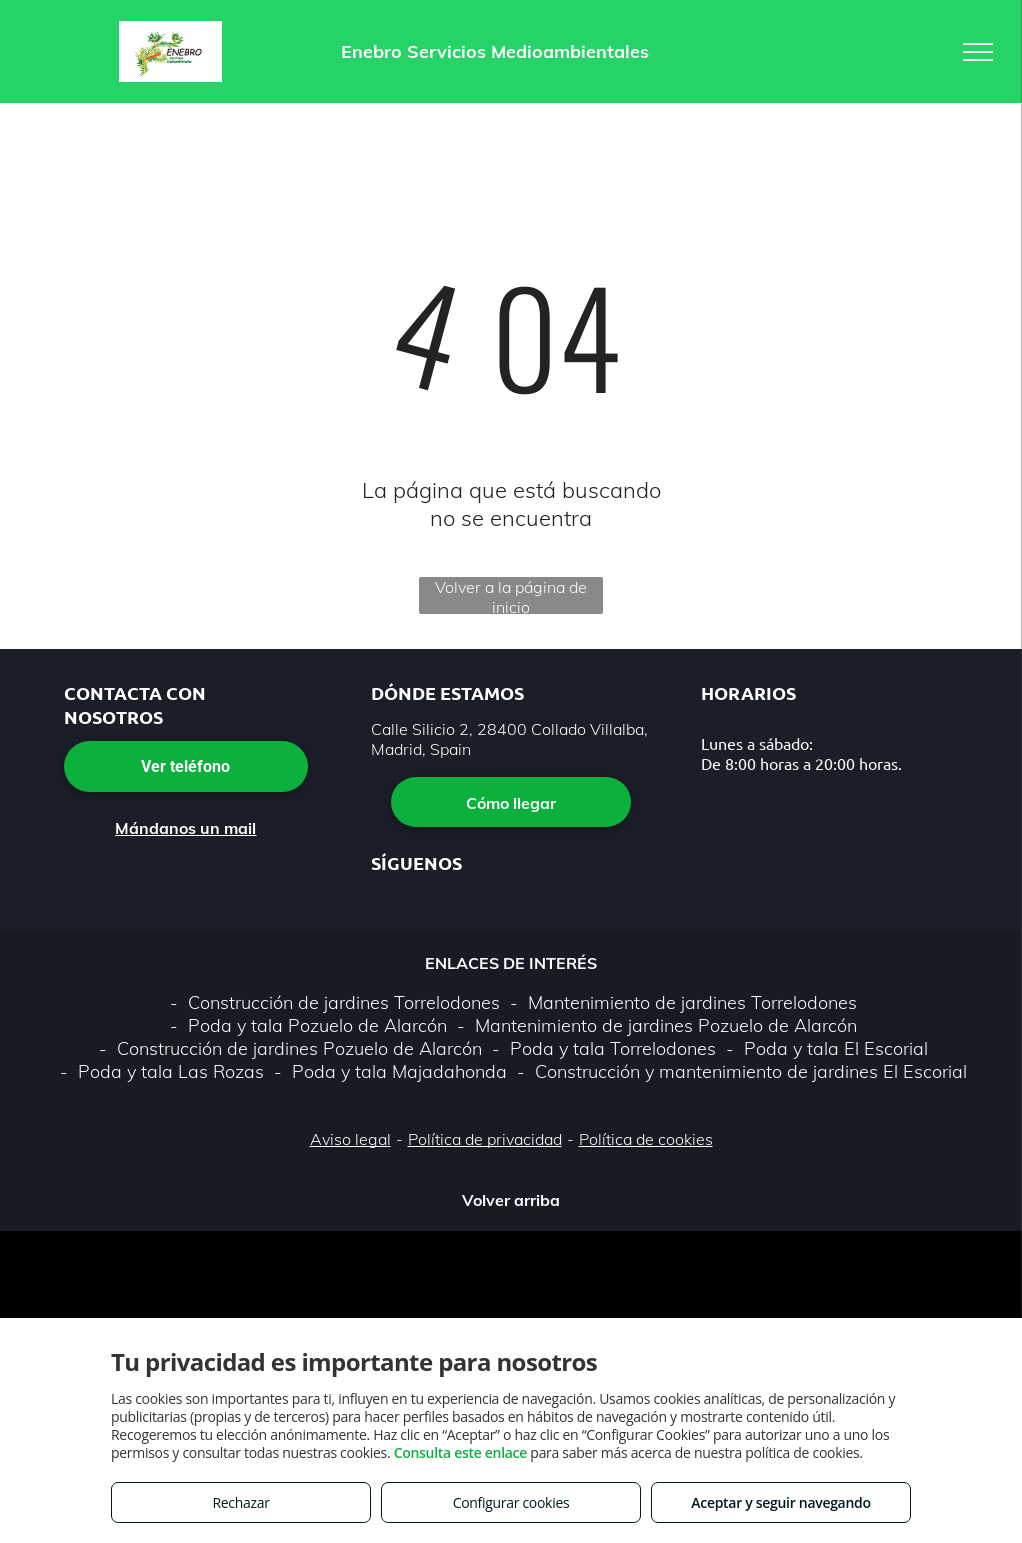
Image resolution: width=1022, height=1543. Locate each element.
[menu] (978, 52)
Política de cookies (646, 1139)
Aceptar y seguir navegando (780, 1502)
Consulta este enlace (460, 1452)
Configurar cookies (511, 1502)
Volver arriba (511, 1200)
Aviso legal (350, 1139)
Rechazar (240, 1502)
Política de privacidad (485, 1139)
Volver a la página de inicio (511, 595)
